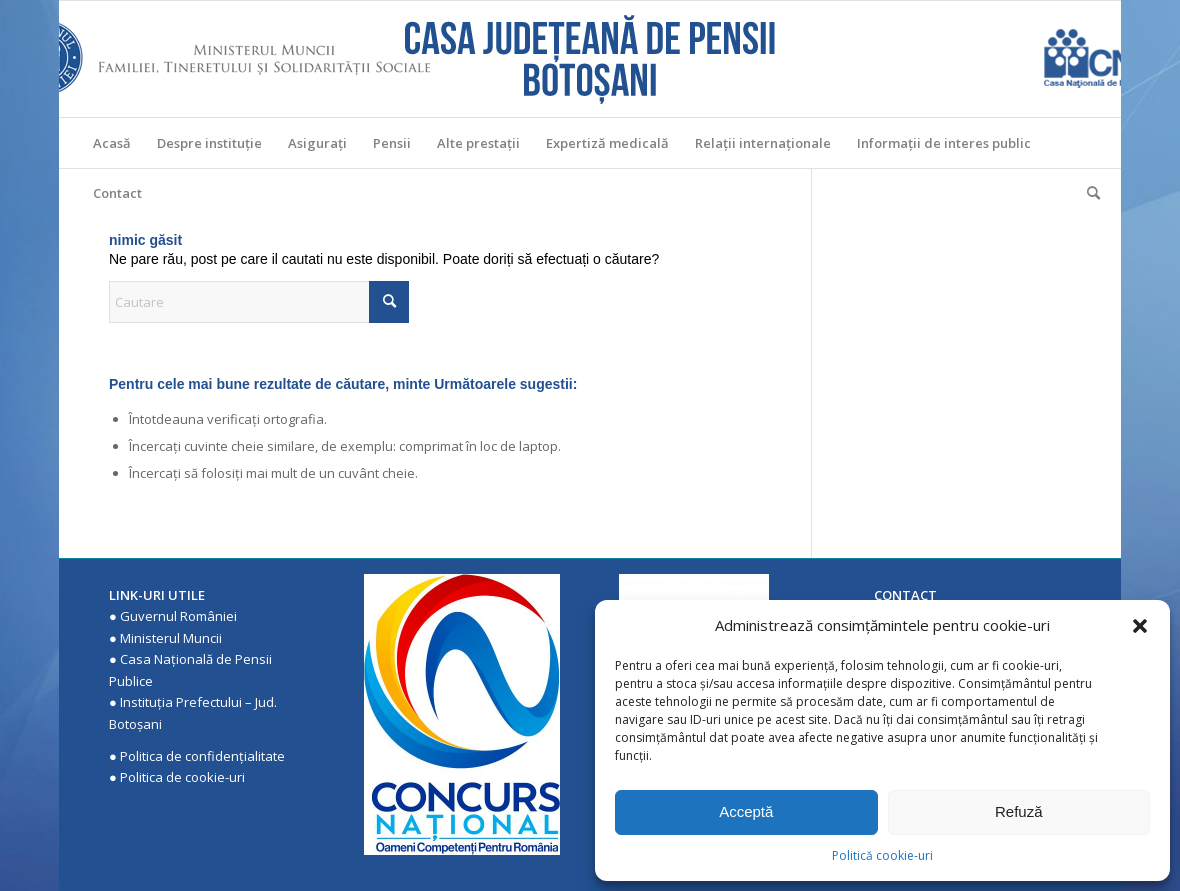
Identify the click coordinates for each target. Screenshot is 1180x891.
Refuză (1019, 811)
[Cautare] (1087, 193)
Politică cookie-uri (882, 855)
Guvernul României (178, 616)
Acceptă (746, 811)
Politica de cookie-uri (182, 777)
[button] (1140, 626)
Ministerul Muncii (171, 638)
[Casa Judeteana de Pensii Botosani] (590, 59)
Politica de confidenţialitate (202, 756)
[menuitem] (112, 143)
